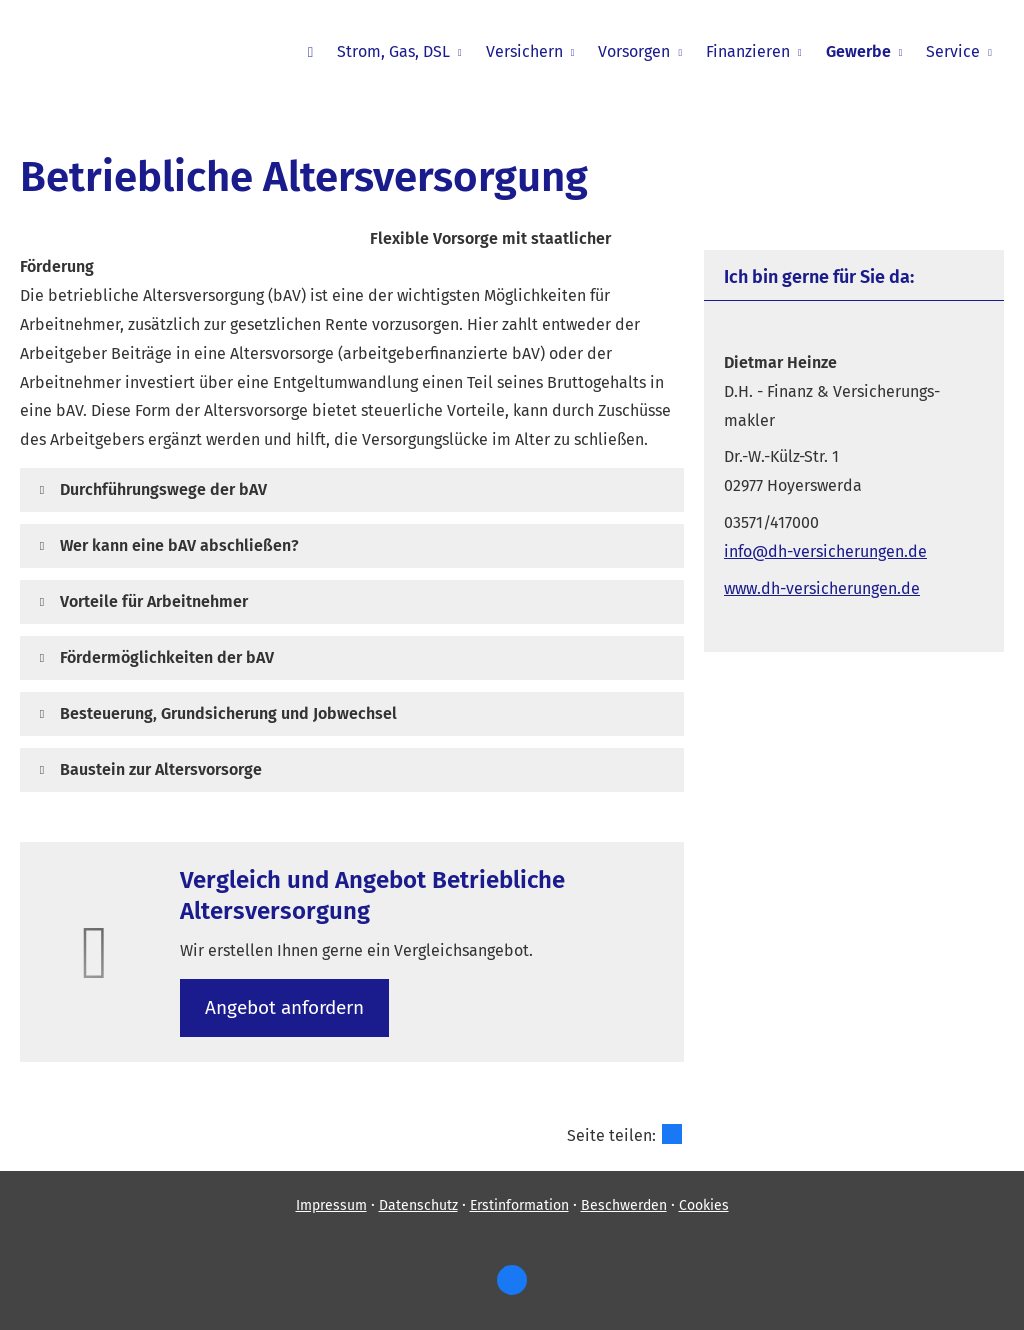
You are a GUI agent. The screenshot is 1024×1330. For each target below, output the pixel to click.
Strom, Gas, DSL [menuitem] (393, 51)
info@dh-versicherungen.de (825, 551)
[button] (163, 489)
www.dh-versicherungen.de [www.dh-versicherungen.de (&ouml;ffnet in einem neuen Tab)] (822, 588)
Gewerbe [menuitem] (858, 51)
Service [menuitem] (953, 51)
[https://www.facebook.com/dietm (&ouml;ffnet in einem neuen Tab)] (512, 1280)
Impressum (331, 1205)
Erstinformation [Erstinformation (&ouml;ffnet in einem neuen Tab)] (519, 1205)
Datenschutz (418, 1205)
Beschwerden (624, 1205)
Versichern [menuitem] (524, 51)
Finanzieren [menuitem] (748, 51)
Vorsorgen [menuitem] (634, 51)
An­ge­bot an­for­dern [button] (284, 1007)
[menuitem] (310, 51)
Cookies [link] (704, 1205)
